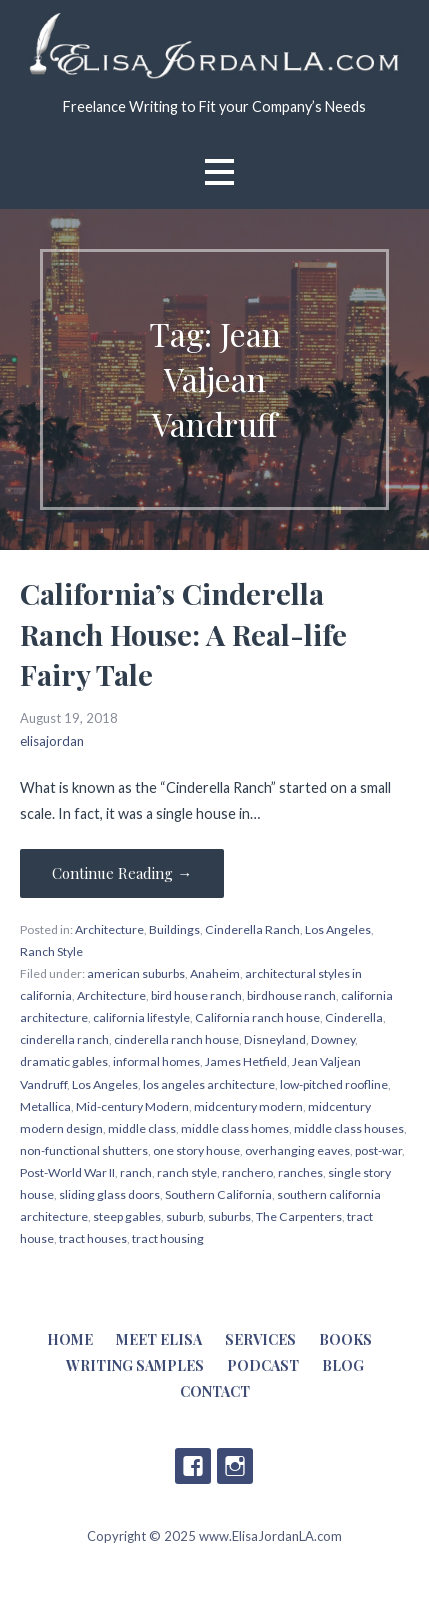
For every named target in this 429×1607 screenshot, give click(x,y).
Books (345, 1339)
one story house (196, 1150)
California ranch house (257, 1017)
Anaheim (215, 973)
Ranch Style (51, 951)
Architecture (109, 929)
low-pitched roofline (334, 1084)
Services (260, 1339)
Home (70, 1339)
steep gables (127, 1216)
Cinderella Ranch (252, 929)
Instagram (235, 1466)
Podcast (263, 1365)
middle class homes (235, 1128)
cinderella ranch (64, 1039)
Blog (343, 1365)
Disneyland (275, 1039)
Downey (333, 1039)
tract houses (93, 1238)
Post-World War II (67, 1172)
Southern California (218, 1194)
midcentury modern (248, 1106)
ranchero (247, 1172)
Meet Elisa (159, 1339)
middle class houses (349, 1128)
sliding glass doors (109, 1194)
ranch (136, 1172)
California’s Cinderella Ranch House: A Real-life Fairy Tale (183, 633)
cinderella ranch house (176, 1039)
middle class (142, 1128)
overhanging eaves (297, 1150)
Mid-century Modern (132, 1106)
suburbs (229, 1216)
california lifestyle (141, 1017)
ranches (300, 1172)
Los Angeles (338, 929)
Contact (215, 1391)
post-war (378, 1150)
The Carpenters (299, 1216)
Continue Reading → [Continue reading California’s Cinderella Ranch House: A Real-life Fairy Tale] (122, 873)
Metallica (45, 1106)
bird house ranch (196, 995)
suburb (184, 1216)
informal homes (156, 1061)
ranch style (187, 1172)
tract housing (168, 1238)
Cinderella (354, 1017)
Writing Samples (135, 1365)
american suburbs (136, 973)
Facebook (193, 1466)
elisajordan (52, 741)
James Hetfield (246, 1061)
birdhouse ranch (291, 995)
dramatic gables (64, 1061)
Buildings (174, 929)
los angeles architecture (209, 1084)
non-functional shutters (84, 1150)
